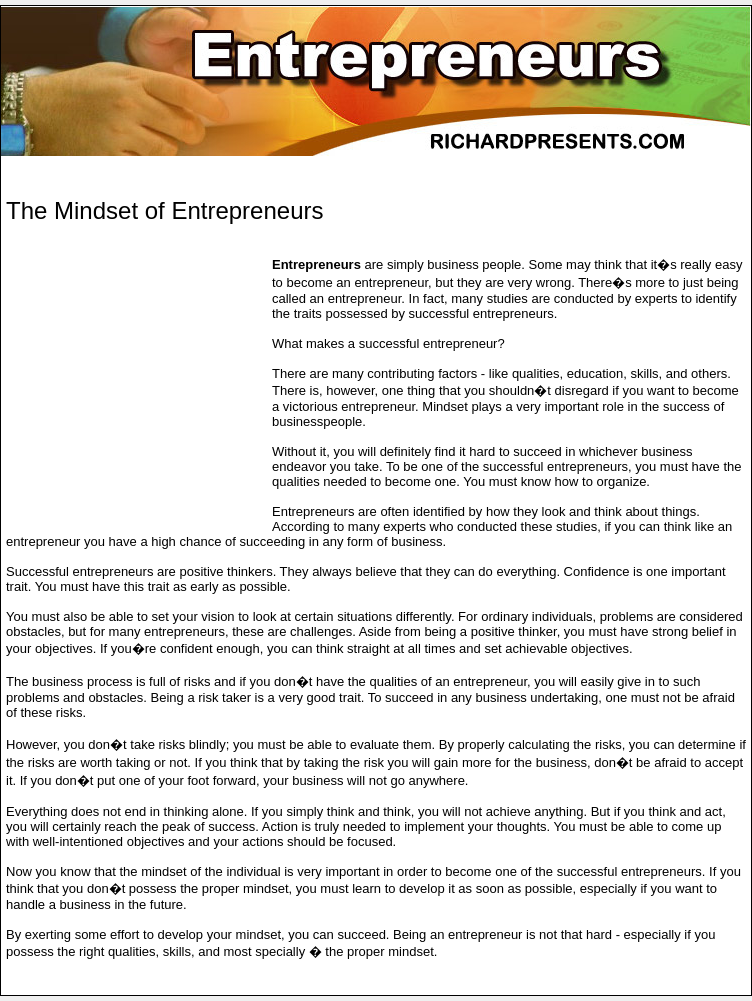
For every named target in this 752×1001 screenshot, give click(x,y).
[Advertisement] (240, 171)
